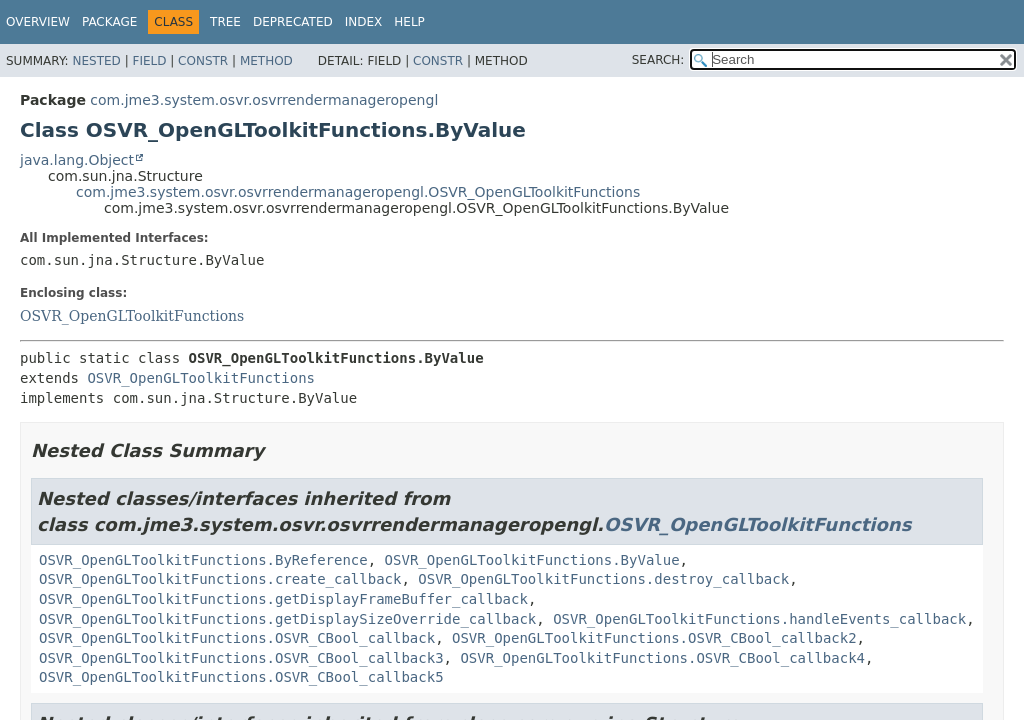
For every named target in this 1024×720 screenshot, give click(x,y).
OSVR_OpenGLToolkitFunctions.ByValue (532, 560)
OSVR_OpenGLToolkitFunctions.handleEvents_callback (759, 619)
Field (149, 61)
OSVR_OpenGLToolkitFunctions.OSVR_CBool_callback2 (654, 638)
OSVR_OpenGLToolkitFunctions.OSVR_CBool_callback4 (662, 658)
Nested (96, 61)
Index (364, 22)
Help (409, 22)
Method (266, 61)
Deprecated (293, 22)
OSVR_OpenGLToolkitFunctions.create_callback (220, 579)
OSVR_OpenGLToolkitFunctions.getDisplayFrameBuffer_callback (283, 599)
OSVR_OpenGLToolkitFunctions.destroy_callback (603, 579)
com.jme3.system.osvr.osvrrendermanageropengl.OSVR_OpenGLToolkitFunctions (358, 192)
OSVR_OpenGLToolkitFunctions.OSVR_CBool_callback (237, 638)
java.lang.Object (77, 160)
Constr (203, 61)
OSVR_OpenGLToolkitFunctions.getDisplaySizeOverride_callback (287, 619)
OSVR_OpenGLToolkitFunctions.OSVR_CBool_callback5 (241, 677)
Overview (38, 22)
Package (109, 22)
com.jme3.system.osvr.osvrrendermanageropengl (264, 100)
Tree (225, 22)
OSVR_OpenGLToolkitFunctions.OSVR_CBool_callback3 (241, 658)
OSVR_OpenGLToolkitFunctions (132, 316)
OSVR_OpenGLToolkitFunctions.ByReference (203, 560)
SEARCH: (658, 60)
